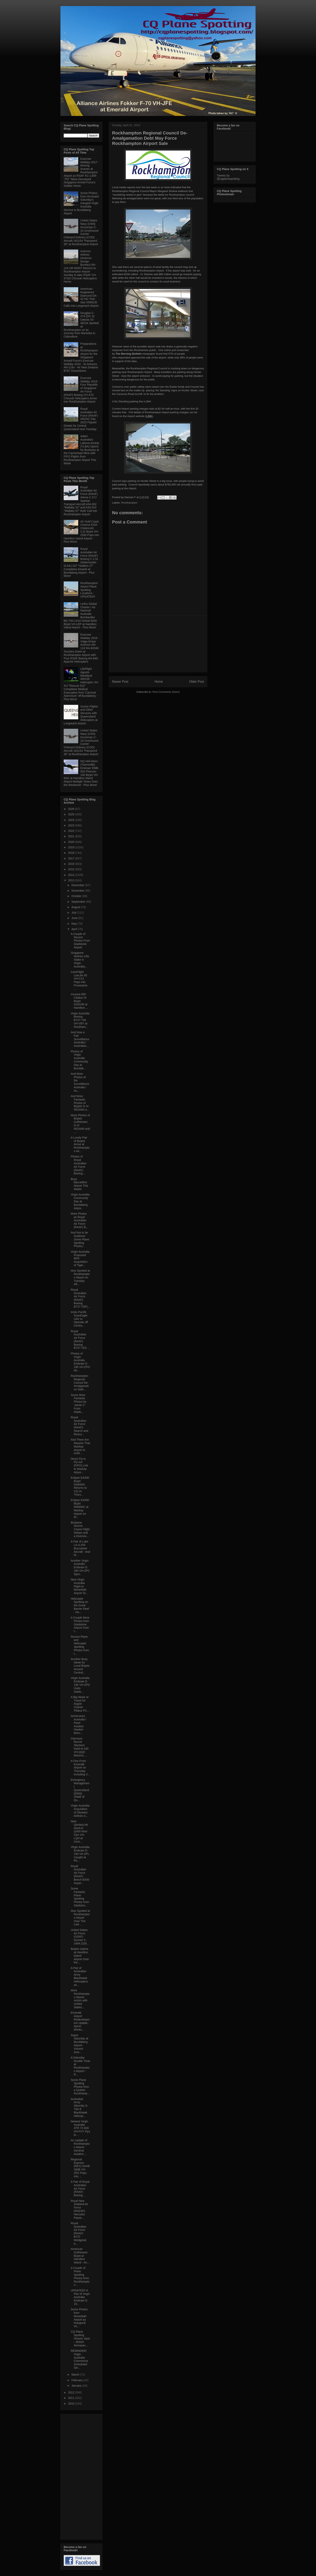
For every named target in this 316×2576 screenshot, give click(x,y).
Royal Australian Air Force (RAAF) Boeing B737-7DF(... (80, 1298)
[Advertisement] (158, 644)
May (74, 923)
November (78, 890)
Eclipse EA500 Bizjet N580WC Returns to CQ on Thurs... (80, 1486)
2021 (71, 836)
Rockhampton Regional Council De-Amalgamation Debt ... (80, 1382)
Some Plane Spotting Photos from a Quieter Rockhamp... (80, 2086)
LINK (149, 416)
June (74, 918)
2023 (71, 825)
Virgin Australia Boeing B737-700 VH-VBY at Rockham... (80, 1020)
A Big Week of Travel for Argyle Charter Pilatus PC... (80, 1703)
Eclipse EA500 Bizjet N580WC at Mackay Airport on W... (80, 1508)
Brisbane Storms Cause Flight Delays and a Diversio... (80, 1529)
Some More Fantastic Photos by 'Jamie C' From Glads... (78, 1403)
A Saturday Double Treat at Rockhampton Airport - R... (80, 2066)
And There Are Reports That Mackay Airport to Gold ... (80, 1446)
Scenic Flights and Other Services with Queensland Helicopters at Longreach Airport (81, 715)
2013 (71, 880)
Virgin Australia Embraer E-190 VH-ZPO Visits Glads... (80, 1684)
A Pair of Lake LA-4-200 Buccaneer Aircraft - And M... (80, 1548)
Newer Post (120, 681)
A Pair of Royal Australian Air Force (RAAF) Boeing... (80, 2188)
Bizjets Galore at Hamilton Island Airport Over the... (80, 1955)
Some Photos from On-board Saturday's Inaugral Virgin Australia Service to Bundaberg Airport (81, 203)
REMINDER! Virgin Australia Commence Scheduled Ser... (79, 2359)
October (76, 896)
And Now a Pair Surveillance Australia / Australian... (80, 1039)
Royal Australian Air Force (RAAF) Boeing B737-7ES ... (80, 1340)
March (75, 2374)
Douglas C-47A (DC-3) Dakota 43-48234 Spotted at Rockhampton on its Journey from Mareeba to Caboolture (81, 324)
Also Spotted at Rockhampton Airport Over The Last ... (80, 1917)
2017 (71, 858)
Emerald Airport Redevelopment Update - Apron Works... (80, 2021)
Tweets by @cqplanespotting (228, 177)
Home (159, 681)
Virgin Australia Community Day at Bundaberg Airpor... (80, 1201)
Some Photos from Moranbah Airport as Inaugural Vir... (79, 2318)
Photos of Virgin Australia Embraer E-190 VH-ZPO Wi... (80, 1362)
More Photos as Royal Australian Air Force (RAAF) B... (79, 1220)
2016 (71, 863)
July (74, 912)
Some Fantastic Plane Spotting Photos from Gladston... (80, 1897)
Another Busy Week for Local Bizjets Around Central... (80, 1665)
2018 (71, 852)
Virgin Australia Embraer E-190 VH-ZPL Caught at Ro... (80, 1853)
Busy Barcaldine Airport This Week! (79, 1184)
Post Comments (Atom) (166, 691)
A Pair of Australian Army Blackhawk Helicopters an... (79, 1976)
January (76, 2385)
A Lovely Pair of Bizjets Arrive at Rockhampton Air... (80, 1144)
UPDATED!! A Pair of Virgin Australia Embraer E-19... (80, 2297)
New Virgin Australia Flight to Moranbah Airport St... (79, 1586)
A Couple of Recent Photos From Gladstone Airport (80, 940)
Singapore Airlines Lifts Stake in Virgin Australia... (80, 959)
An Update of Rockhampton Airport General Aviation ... (80, 2147)
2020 (71, 842)
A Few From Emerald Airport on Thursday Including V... (80, 1767)
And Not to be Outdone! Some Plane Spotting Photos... (80, 1239)
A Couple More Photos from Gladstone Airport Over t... (80, 1624)
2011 (71, 2397)
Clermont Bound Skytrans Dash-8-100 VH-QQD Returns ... (79, 1747)
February (77, 2380)
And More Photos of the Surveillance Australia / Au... (80, 1082)
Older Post (196, 681)
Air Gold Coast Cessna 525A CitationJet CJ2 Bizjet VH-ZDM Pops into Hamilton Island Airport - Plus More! (81, 531)
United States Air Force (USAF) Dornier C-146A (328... (80, 1936)
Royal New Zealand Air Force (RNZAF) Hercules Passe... (79, 2209)
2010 (71, 2403)
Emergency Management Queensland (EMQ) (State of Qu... (80, 1790)
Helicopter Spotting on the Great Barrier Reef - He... (80, 1605)
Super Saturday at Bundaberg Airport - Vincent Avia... (79, 2044)
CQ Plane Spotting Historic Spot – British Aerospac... (80, 2338)
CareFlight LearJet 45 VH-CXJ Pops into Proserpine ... (79, 980)
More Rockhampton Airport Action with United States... (80, 1999)
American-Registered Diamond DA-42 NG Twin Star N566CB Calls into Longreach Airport (81, 297)
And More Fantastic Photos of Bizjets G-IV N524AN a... (80, 1102)
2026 (71, 808)
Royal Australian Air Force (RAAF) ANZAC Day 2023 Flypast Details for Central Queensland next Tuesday (81, 419)
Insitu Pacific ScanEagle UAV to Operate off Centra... (79, 1318)
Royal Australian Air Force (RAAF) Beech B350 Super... (80, 1875)
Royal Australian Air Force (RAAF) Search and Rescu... (79, 1426)
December (78, 885)
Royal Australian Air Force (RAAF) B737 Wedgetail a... (78, 2233)
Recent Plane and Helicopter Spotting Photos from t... (80, 1645)
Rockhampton (129, 502)
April (74, 929)
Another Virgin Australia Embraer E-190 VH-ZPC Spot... (80, 1567)
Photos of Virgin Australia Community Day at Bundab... (79, 1060)
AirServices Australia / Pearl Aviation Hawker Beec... (78, 1724)
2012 (71, 2392)
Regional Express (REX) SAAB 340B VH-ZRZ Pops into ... (80, 2168)
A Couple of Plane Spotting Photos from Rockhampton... (80, 2276)
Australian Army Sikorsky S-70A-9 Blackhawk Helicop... (79, 2107)
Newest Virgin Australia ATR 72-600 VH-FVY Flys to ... (80, 2128)
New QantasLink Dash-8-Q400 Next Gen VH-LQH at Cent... (79, 1831)
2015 (71, 869)
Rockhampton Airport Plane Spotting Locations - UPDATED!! (89, 589)
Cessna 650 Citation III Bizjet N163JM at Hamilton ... (79, 1001)
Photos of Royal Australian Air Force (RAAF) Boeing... (78, 1165)
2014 (71, 875)
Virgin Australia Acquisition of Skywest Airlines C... (80, 1810)
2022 (71, 830)
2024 (71, 820)
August (76, 907)
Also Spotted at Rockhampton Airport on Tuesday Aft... (80, 1277)
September (78, 901)
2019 (71, 847)
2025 (71, 814)
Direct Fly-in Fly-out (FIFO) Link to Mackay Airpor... (79, 1465)
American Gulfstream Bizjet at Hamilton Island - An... (80, 2255)
